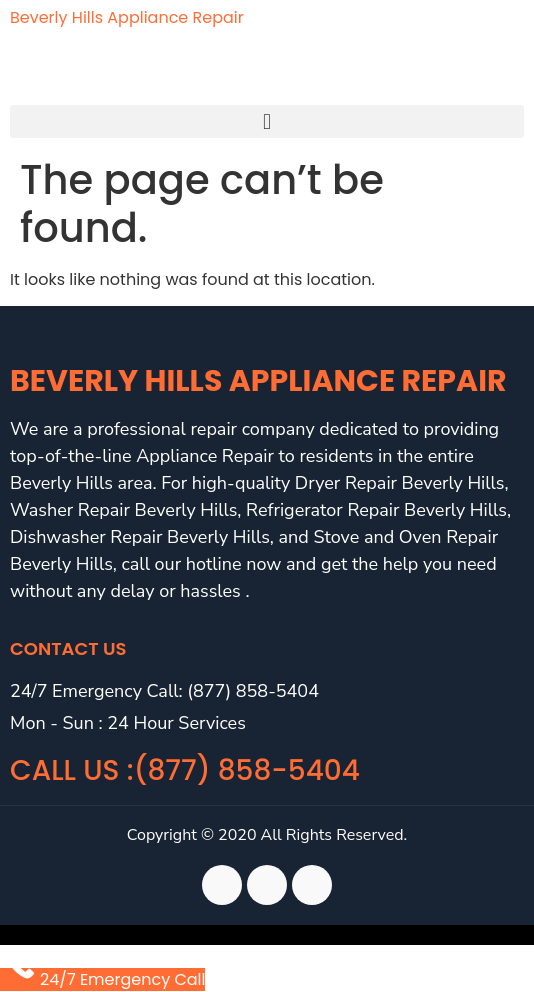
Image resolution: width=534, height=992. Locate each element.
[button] (267, 121)
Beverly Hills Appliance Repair (127, 17)
